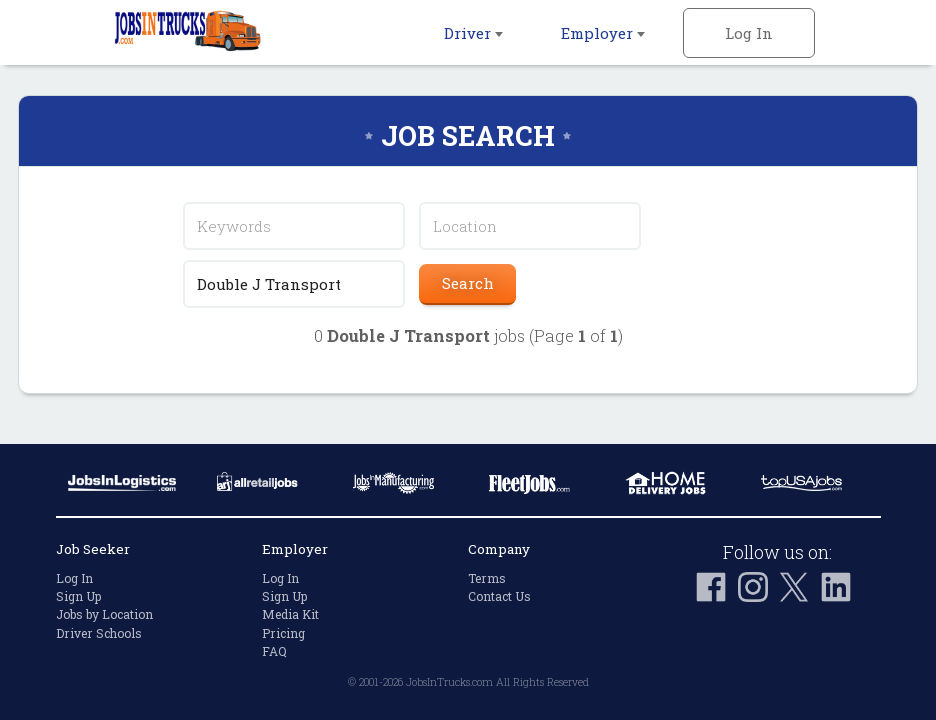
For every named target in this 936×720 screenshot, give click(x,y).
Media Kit (290, 614)
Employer (603, 33)
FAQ (274, 651)
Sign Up (78, 596)
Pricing (283, 633)
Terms (487, 578)
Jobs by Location (104, 614)
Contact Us (499, 596)
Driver (473, 33)
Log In (749, 33)
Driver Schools (99, 633)
